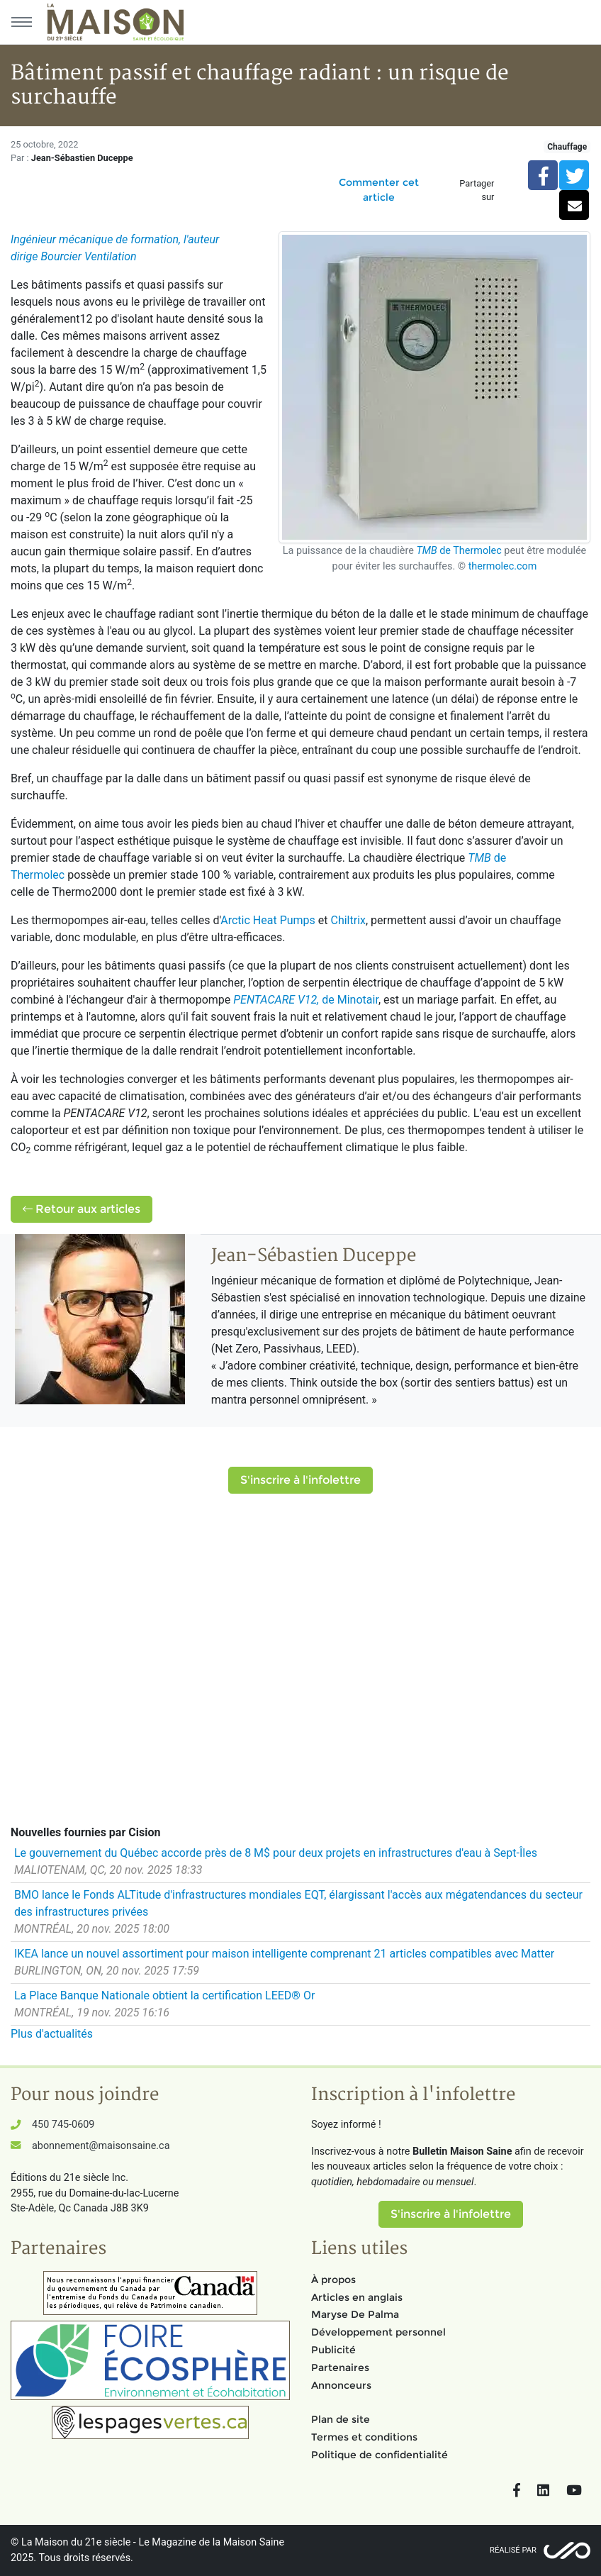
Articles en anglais (357, 2297)
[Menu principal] (21, 22)
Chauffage (567, 147)
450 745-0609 (63, 2125)
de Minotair (305, 999)
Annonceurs (341, 2385)
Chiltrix (348, 920)
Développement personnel (378, 2332)
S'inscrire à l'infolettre (300, 1480)
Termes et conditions (364, 2437)
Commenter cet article (379, 190)
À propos (333, 2279)
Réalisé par (513, 2550)
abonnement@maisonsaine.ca (100, 2146)
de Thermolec (458, 551)
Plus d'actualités (52, 2034)
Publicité (333, 2349)
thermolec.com (502, 566)
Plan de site (340, 2419)
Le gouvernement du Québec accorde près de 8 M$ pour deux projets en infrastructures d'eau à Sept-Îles (275, 1853)
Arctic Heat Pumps (267, 920)
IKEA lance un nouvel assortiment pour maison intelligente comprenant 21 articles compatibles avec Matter (284, 1953)
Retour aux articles (81, 1209)
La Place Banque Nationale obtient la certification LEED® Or (164, 1995)
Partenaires (340, 2367)
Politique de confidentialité (379, 2454)
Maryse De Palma (355, 2314)
